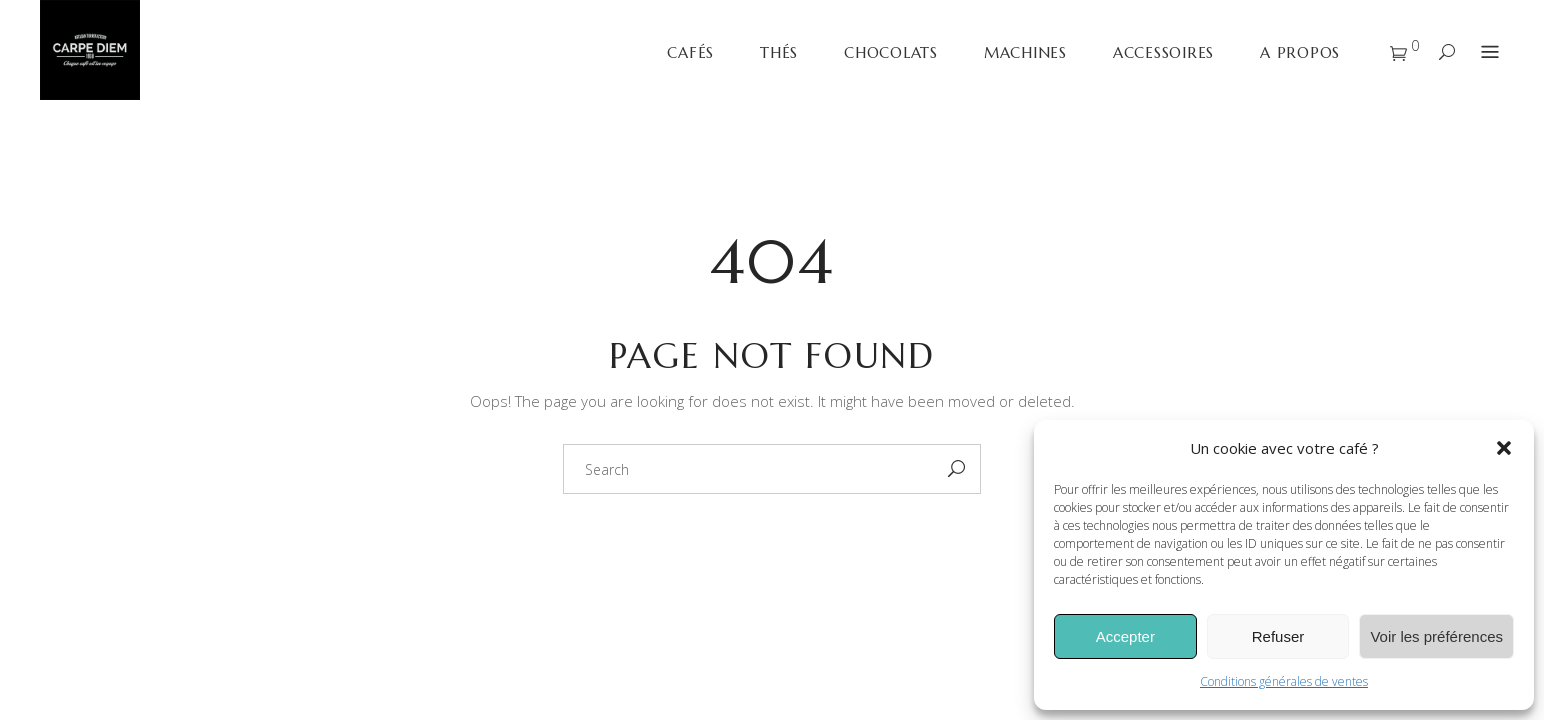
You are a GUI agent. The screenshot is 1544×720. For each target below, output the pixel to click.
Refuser (1278, 636)
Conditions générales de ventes (1284, 681)
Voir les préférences (1436, 636)
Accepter (1125, 636)
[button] (1504, 448)
